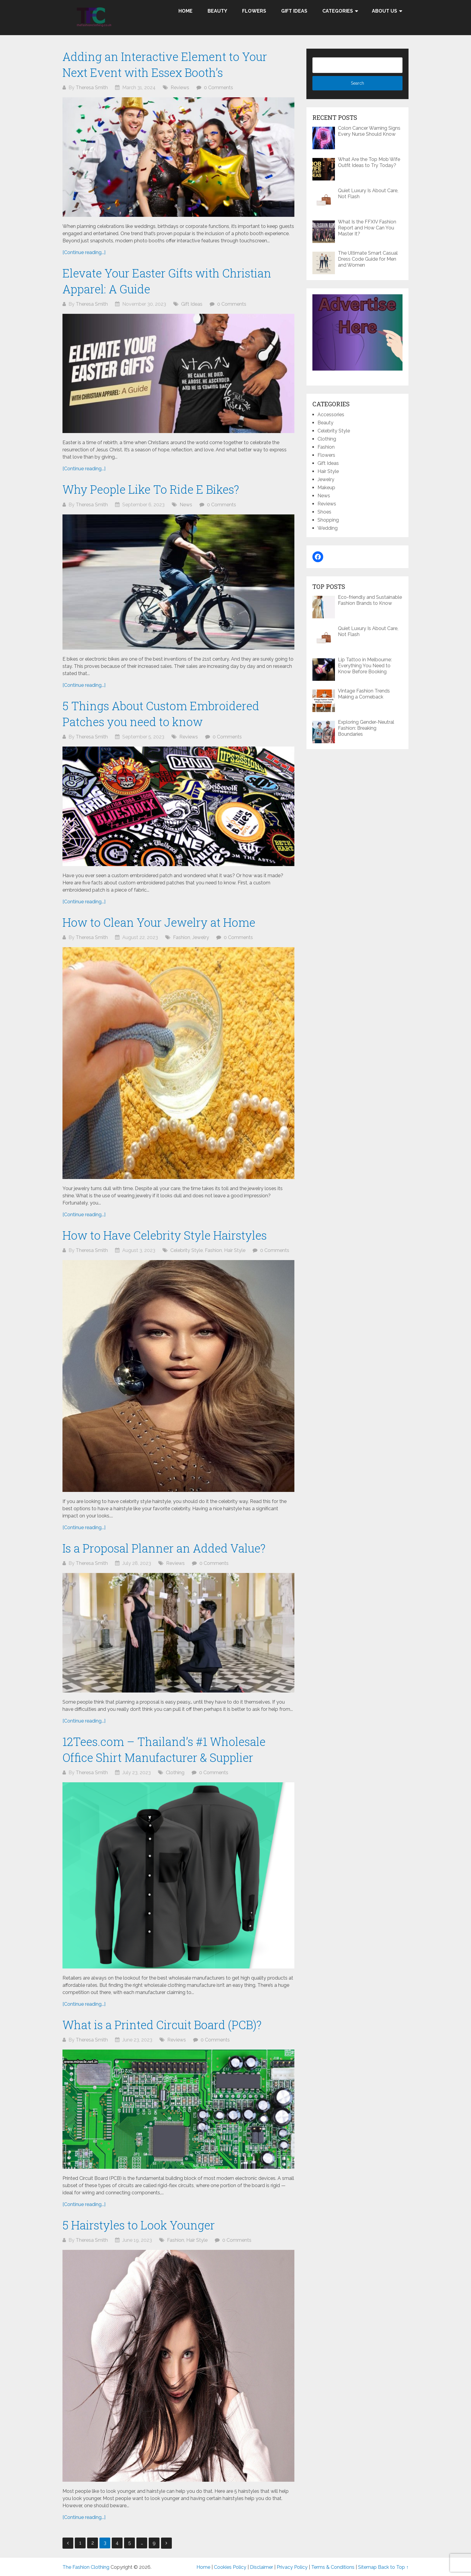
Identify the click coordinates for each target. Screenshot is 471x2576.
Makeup (326, 487)
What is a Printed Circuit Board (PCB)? (162, 2024)
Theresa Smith (92, 87)
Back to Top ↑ (393, 2567)
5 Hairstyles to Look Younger (138, 2224)
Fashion (181, 937)
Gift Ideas (294, 11)
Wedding (328, 528)
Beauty (217, 11)
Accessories (331, 414)
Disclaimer (261, 2567)
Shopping (328, 520)
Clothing (175, 1772)
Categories (337, 11)
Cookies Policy (230, 2567)
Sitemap (367, 2567)
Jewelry (200, 937)
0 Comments (218, 87)
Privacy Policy (292, 2567)
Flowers (254, 11)
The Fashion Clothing (85, 2567)
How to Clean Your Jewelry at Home (158, 922)
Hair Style (234, 1250)
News (186, 505)
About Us (384, 11)
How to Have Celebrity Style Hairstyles (164, 1235)
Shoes (324, 512)
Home (185, 11)
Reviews (180, 87)
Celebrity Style (186, 1250)
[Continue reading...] (83, 252)
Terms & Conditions (332, 2567)
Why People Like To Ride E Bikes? (150, 489)
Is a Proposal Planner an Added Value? (164, 1548)
